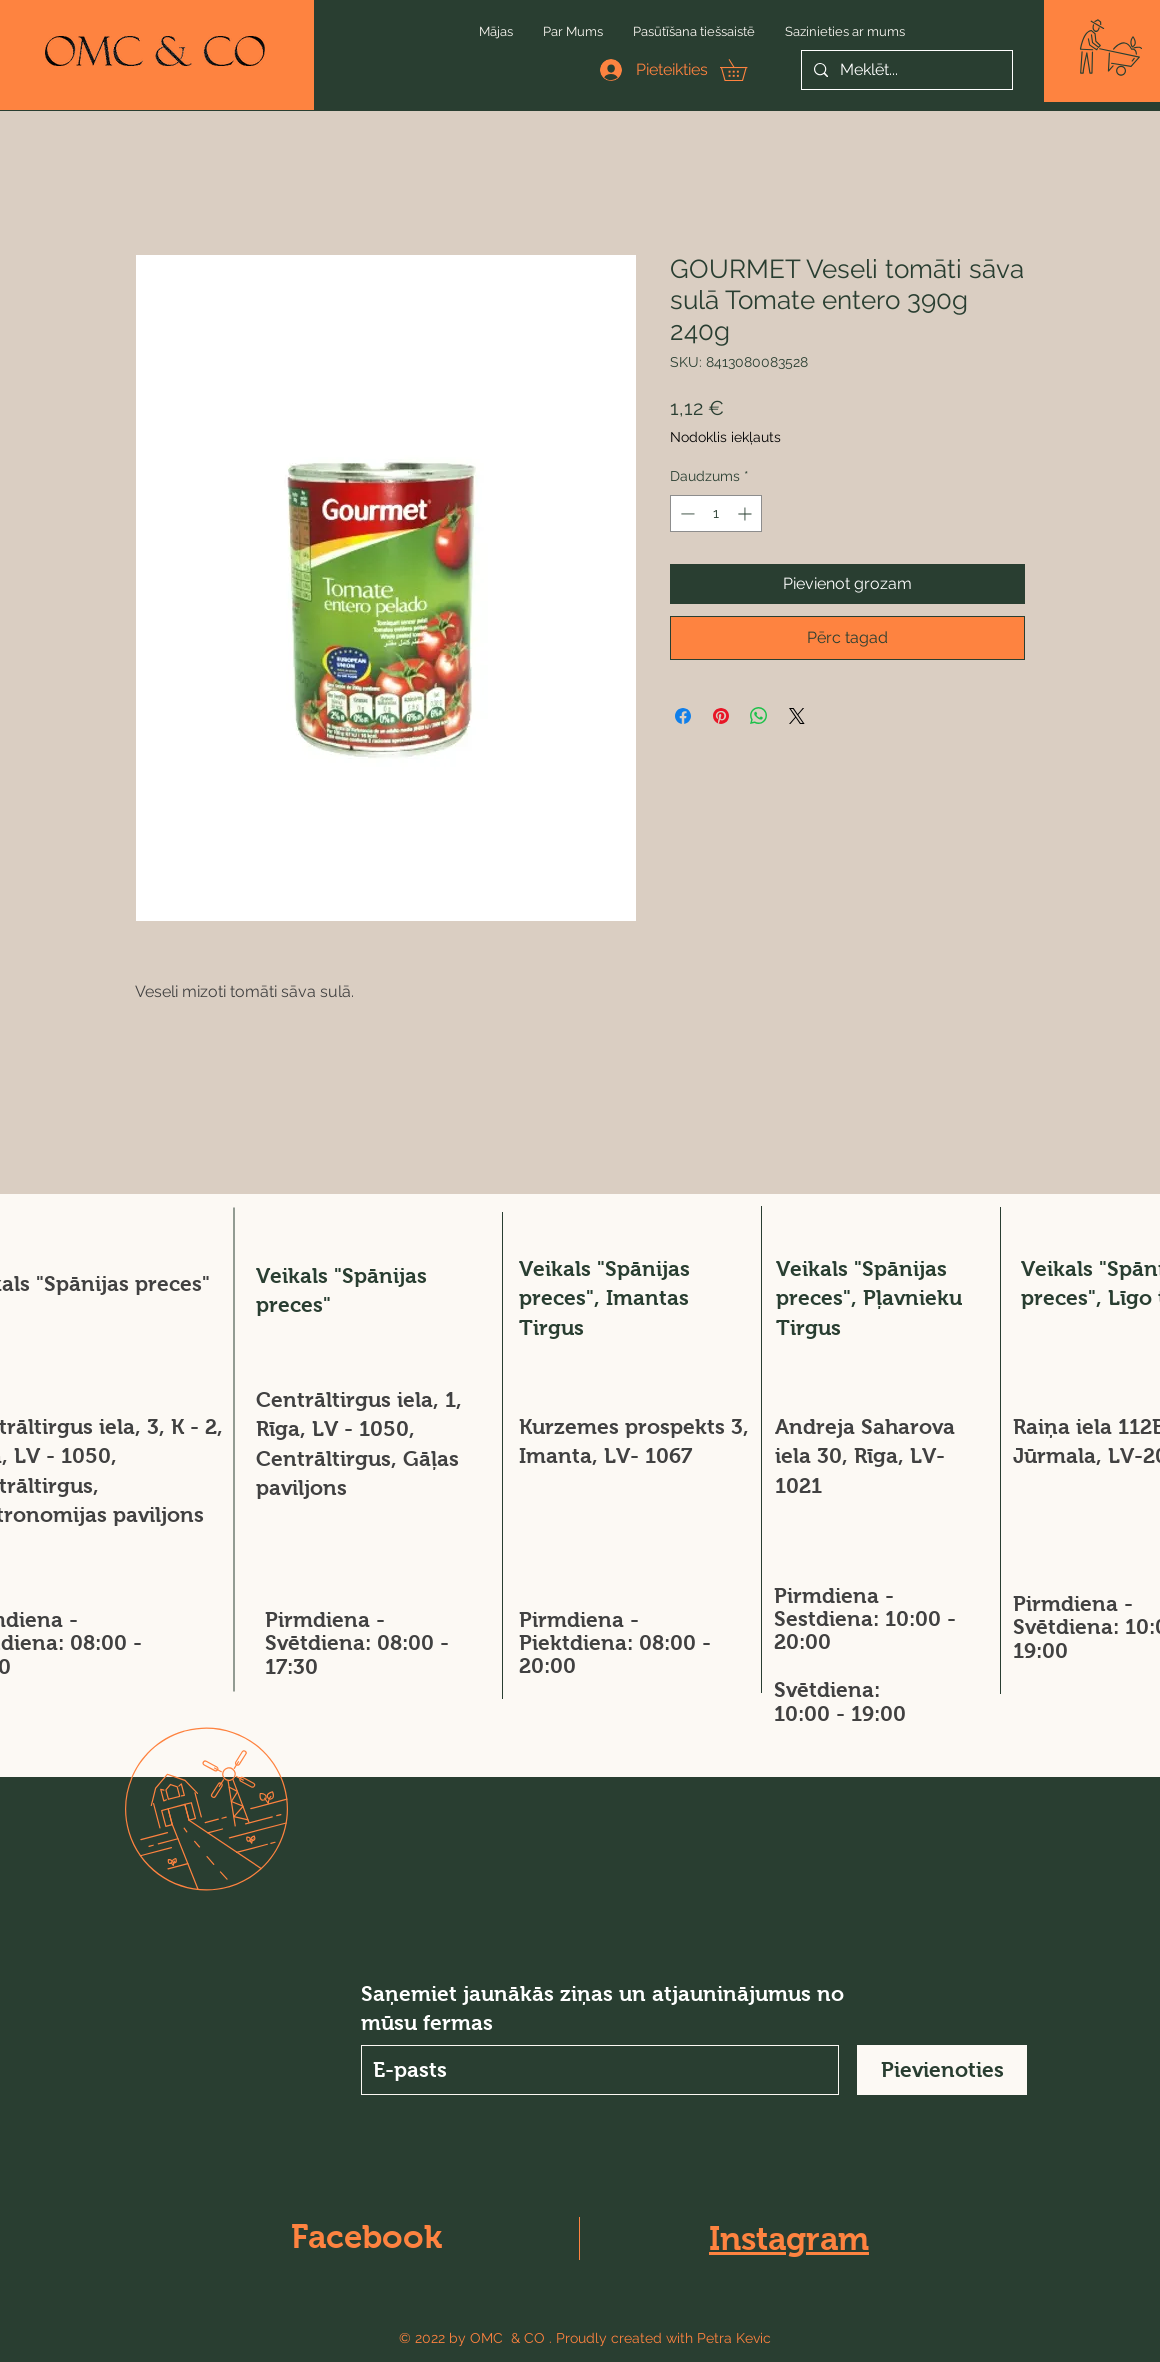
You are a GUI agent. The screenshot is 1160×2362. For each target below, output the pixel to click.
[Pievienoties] (942, 2070)
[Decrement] (685, 513)
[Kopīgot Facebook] (683, 716)
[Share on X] (797, 716)
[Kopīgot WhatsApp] (759, 716)
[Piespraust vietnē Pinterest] (721, 716)
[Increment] (746, 513)
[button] (1111, 47)
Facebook (366, 2236)
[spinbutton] (716, 513)
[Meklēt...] (905, 70)
